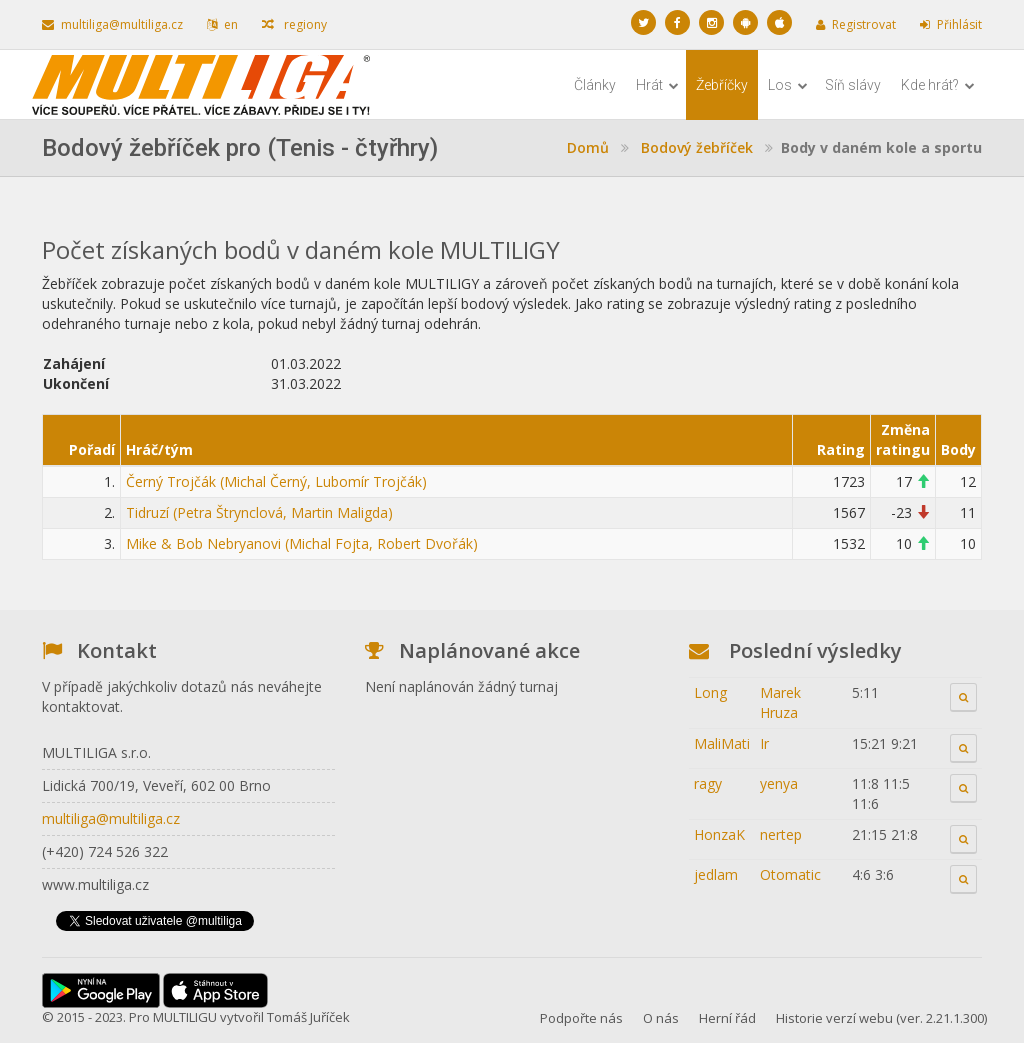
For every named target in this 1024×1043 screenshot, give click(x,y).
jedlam (716, 874)
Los (788, 85)
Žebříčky (722, 85)
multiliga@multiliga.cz (112, 24)
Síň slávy (853, 85)
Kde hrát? (938, 85)
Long (710, 692)
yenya (779, 783)
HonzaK (719, 834)
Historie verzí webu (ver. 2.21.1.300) (881, 1018)
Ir (764, 743)
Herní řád (727, 1018)
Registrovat (856, 24)
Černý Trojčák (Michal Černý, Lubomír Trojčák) (276, 481)
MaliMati (722, 743)
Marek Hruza (780, 702)
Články (595, 85)
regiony (294, 24)
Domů (588, 147)
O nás (661, 1018)
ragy (708, 783)
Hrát (657, 85)
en (222, 24)
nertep (781, 834)
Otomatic (790, 874)
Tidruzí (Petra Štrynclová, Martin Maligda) (259, 512)
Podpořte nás (581, 1018)
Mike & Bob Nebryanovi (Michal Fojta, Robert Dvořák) (302, 543)
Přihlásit (951, 24)
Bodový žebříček (697, 147)
